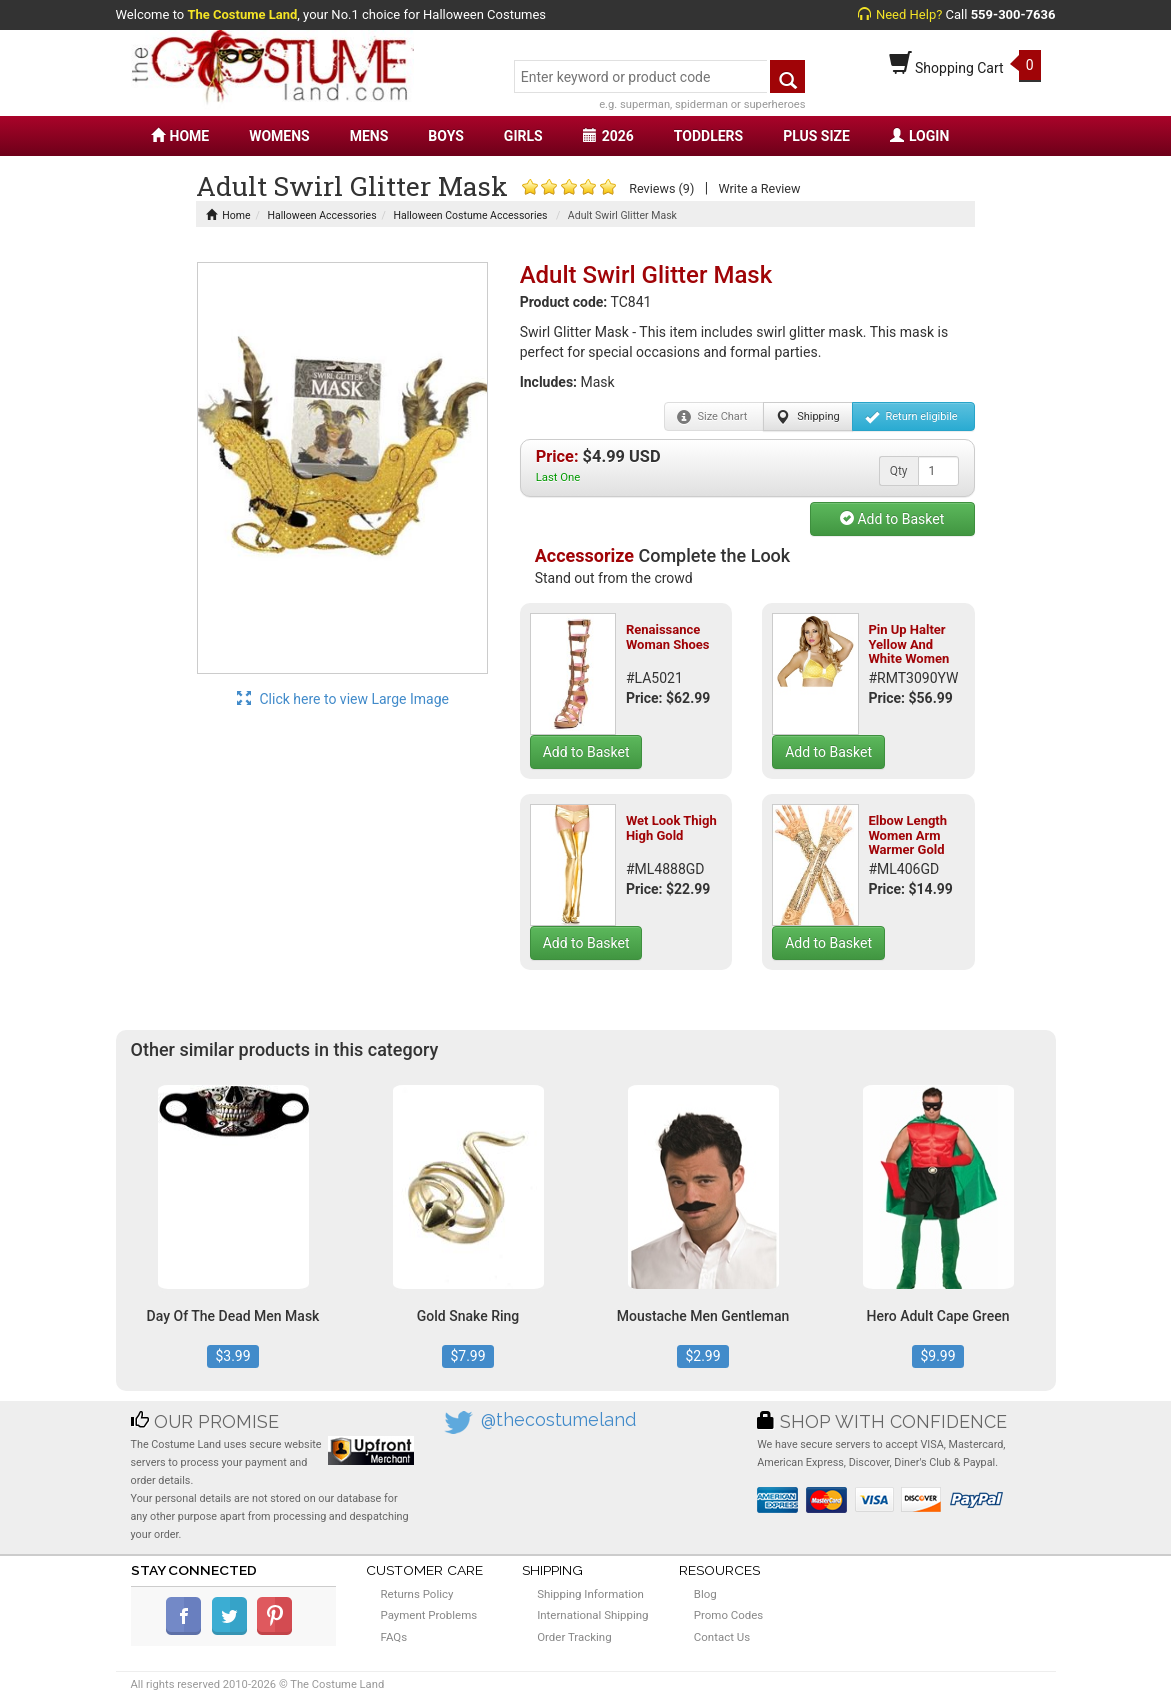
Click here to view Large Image (343, 699)
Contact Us (722, 1637)
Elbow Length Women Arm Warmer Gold (907, 835)
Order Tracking (574, 1637)
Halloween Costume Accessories (471, 215)
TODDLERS (708, 136)
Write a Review (760, 188)
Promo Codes (728, 1615)
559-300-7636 (1013, 14)
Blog (705, 1594)
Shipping (807, 417)
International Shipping (592, 1615)
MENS (369, 136)
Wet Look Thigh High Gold (671, 827)
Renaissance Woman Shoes (668, 636)
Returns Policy (417, 1594)
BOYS (445, 136)
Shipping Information (590, 1594)
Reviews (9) (661, 188)
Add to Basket (892, 519)
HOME (180, 136)
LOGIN (919, 136)
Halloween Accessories (322, 215)
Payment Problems (429, 1615)
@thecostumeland (558, 1419)
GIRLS (523, 136)
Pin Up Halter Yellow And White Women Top (908, 651)
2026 (608, 136)
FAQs (394, 1637)
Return (911, 417)
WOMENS (279, 136)
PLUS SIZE (816, 136)
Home (228, 215)
